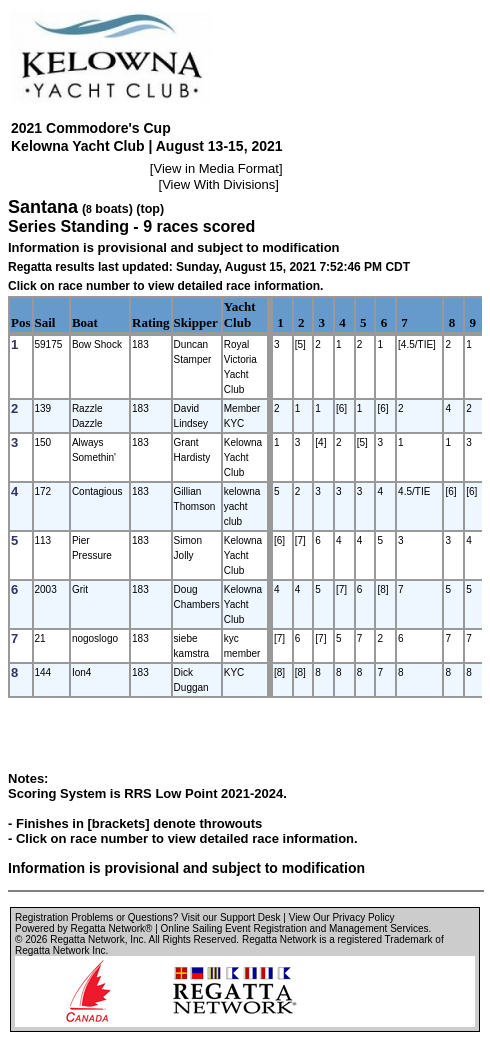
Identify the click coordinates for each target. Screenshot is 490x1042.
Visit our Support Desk (230, 917)
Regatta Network (87, 939)
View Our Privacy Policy (342, 917)
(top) (150, 209)
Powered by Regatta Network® (83, 928)
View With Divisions (218, 184)
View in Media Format (215, 168)
